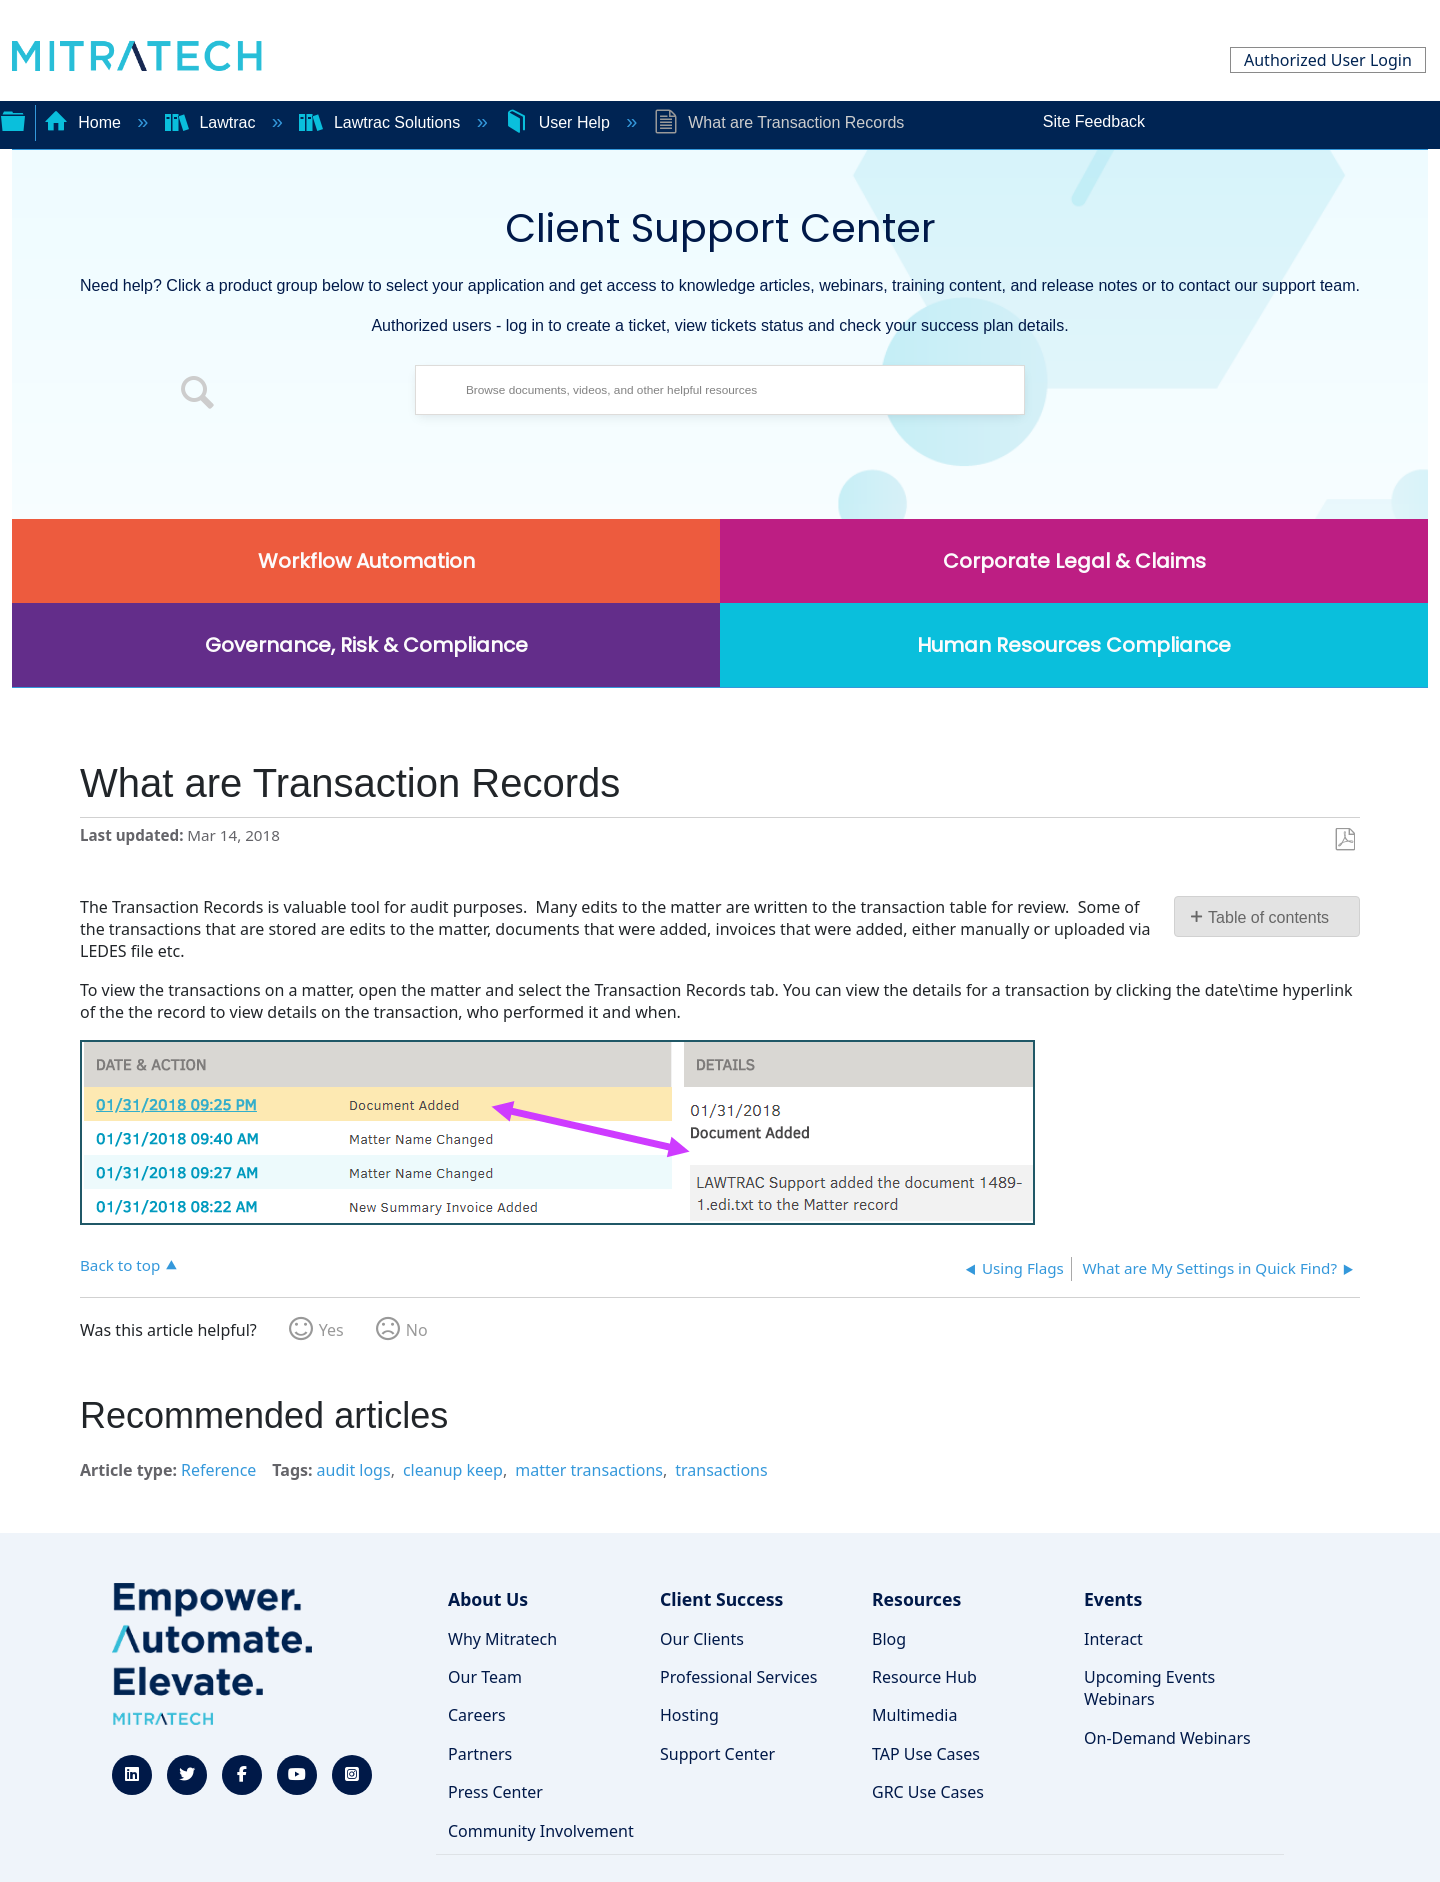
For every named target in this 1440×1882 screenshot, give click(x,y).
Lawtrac (212, 122)
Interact (1113, 1639)
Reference (218, 1470)
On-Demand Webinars (1167, 1738)
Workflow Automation (366, 561)
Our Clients (702, 1639)
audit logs (354, 1470)
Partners (480, 1754)
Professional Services (739, 1677)
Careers (477, 1715)
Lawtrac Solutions (381, 122)
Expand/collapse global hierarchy (13, 119)
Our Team (485, 1677)
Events (1113, 1599)
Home (85, 122)
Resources (916, 1599)
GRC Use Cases (928, 1792)
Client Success (721, 1599)
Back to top (120, 1264)
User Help (559, 122)
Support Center (717, 1754)
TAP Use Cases (926, 1754)
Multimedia (914, 1715)
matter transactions (589, 1470)
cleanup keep (453, 1470)
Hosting (689, 1715)
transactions (721, 1470)
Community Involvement (541, 1831)
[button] (198, 395)
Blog (889, 1639)
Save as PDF (1344, 840)
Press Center (495, 1792)
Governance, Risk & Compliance (366, 645)
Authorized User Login (1328, 60)
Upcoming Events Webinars (1149, 1688)
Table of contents (1268, 917)
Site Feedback (1094, 121)
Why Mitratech (502, 1639)
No (417, 1330)
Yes (331, 1330)
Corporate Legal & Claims (1074, 561)
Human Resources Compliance (1074, 645)
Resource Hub (924, 1677)
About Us (488, 1599)
